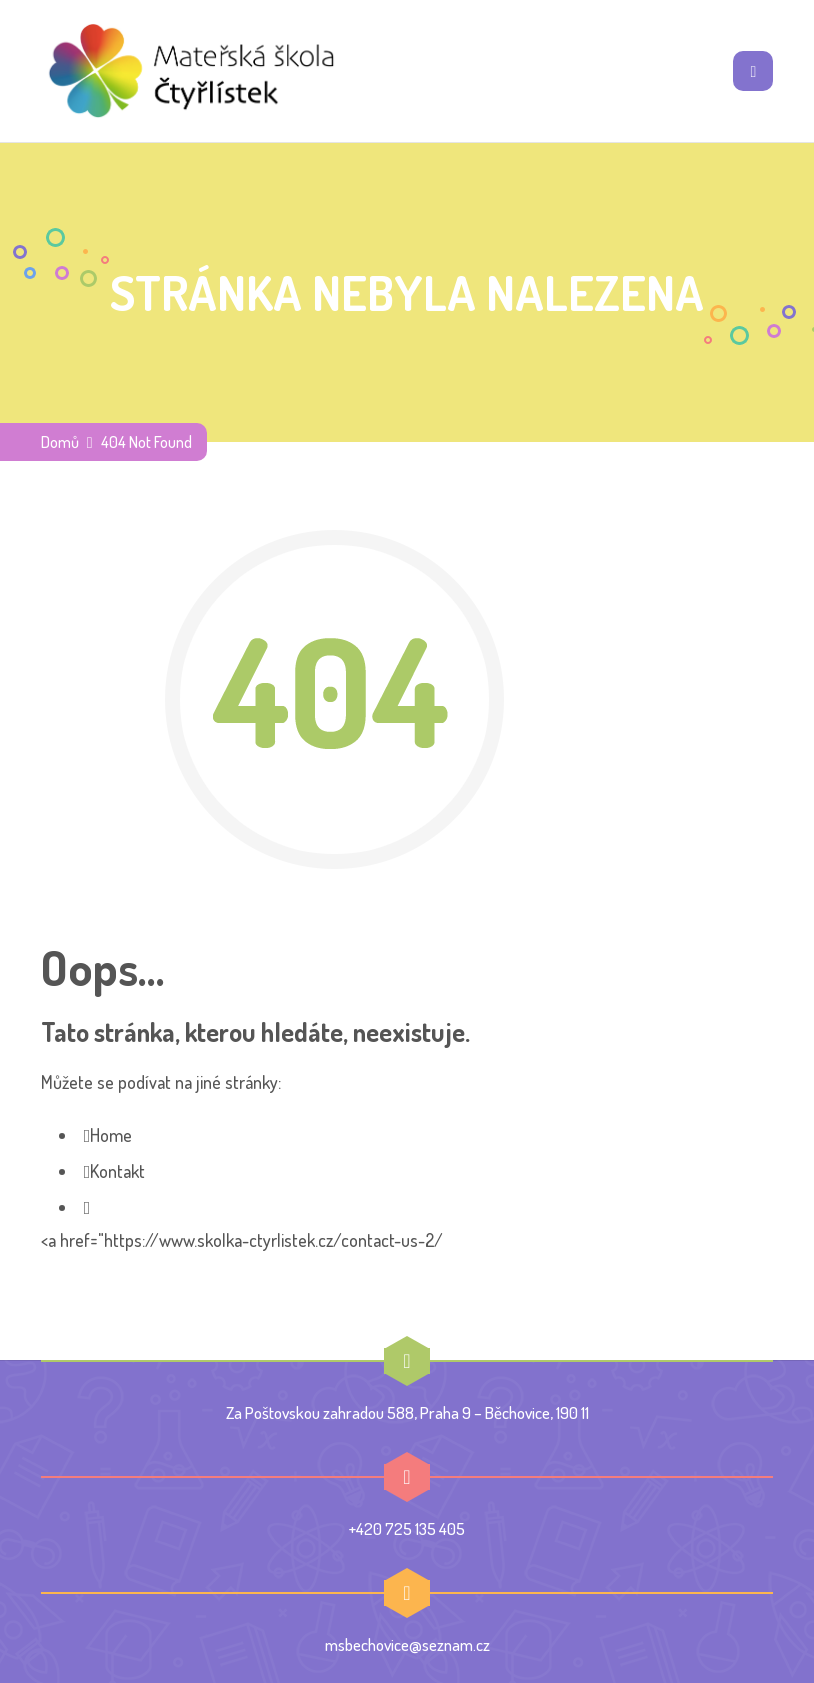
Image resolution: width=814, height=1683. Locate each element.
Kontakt (117, 1171)
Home (111, 1135)
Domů (60, 442)
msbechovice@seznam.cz (407, 1644)
